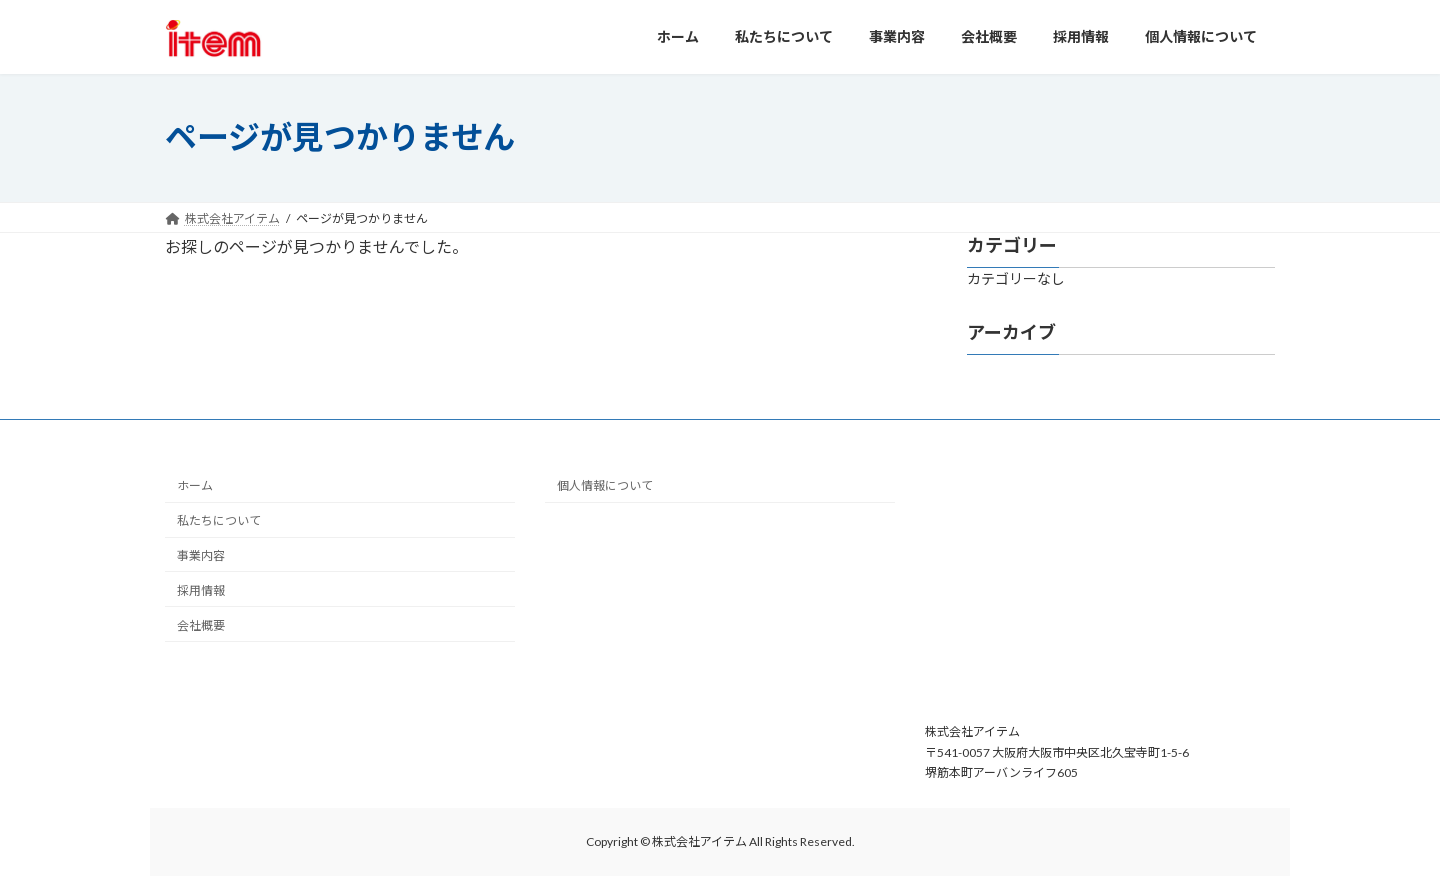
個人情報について (605, 485)
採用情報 (201, 590)
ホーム (195, 485)
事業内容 (201, 555)
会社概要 (201, 624)
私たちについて (219, 520)
